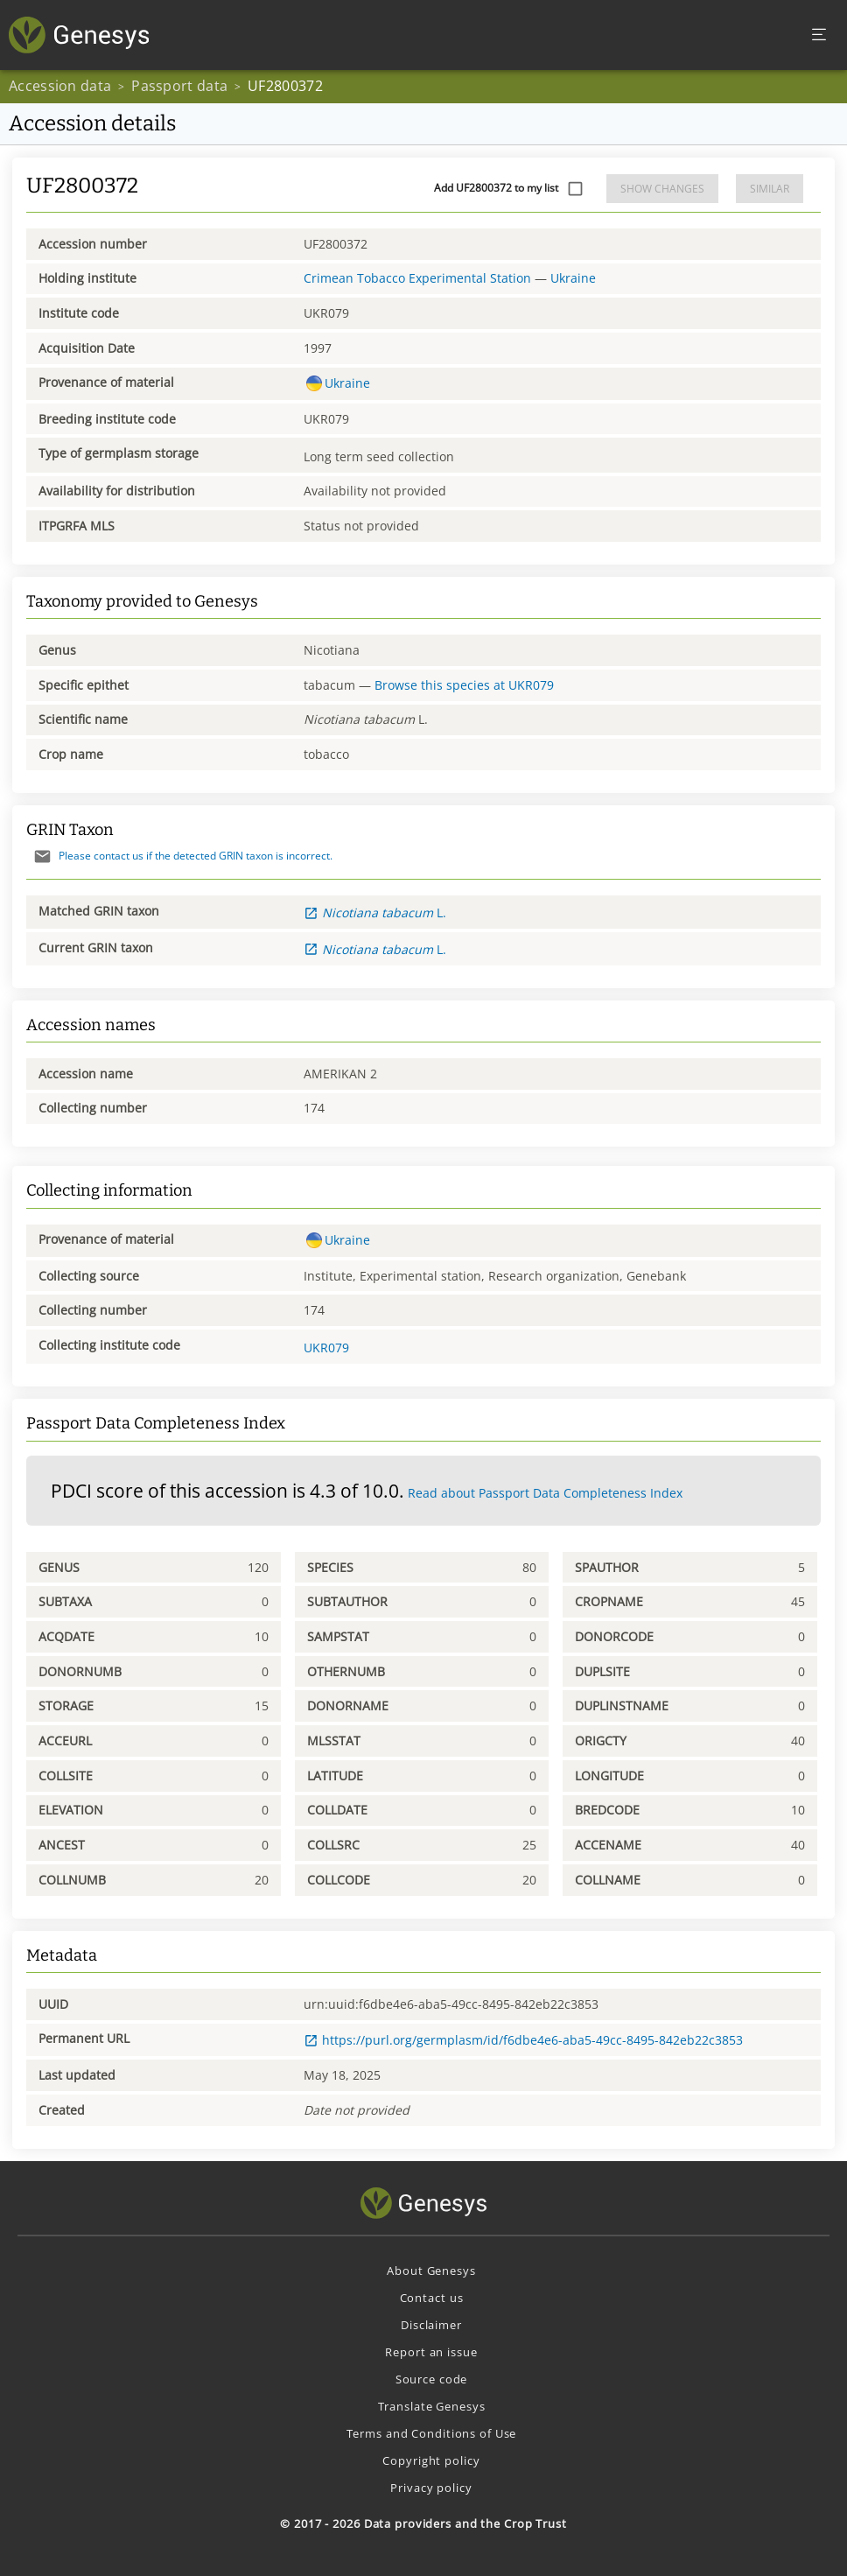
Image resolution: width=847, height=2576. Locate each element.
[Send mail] (42, 856)
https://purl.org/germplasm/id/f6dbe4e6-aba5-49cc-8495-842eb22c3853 (523, 2040)
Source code (432, 2379)
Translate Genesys (432, 2406)
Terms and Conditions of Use (431, 2433)
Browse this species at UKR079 (464, 685)
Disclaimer (431, 2325)
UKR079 (326, 1347)
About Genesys (431, 2270)
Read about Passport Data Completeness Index (545, 1493)
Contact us (432, 2298)
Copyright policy (431, 2460)
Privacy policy (431, 2487)
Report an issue (431, 2352)
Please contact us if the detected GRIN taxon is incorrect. (179, 855)
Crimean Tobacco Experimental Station (417, 278)
